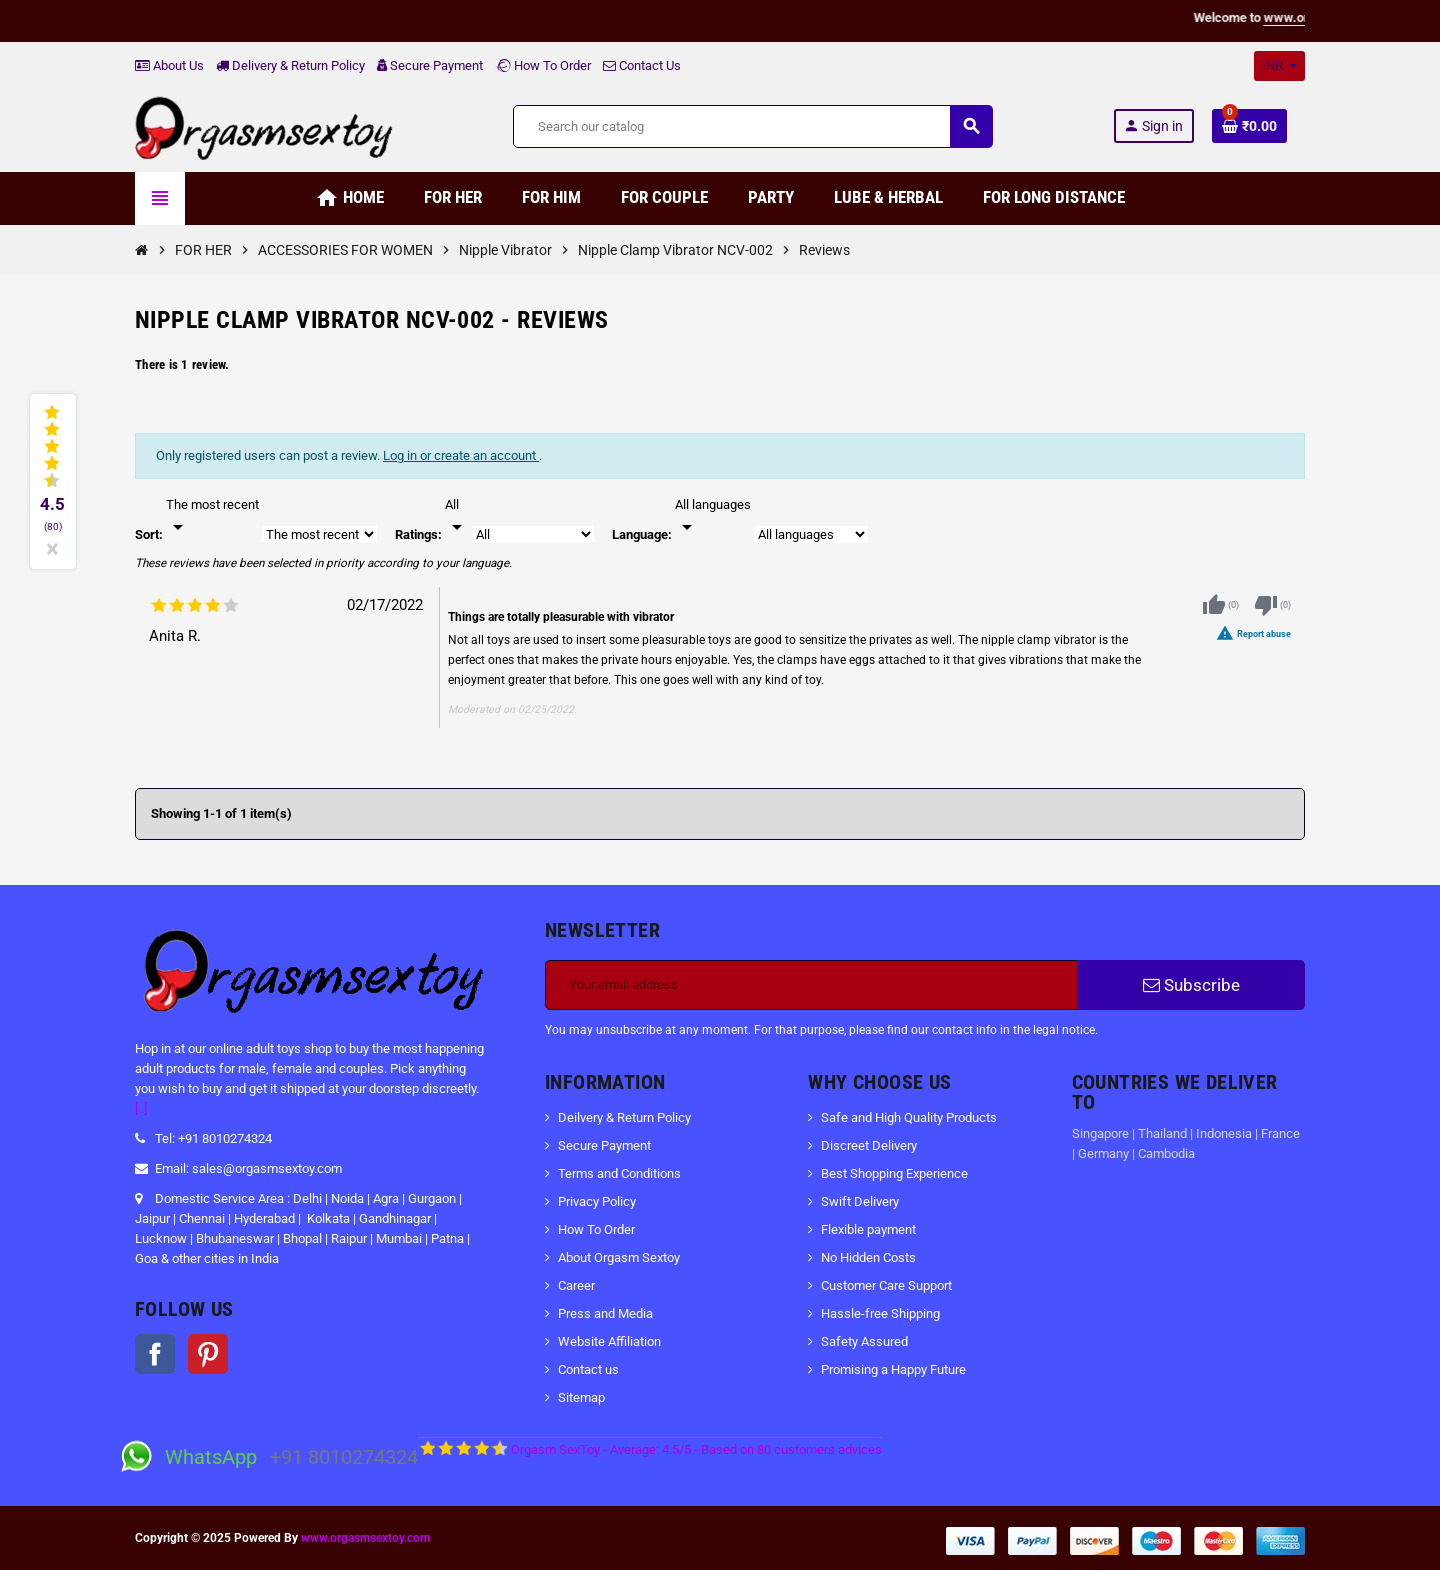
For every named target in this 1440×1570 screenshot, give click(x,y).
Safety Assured (864, 1341)
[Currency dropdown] (1279, 66)
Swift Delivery (860, 1201)
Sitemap (581, 1397)
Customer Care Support (886, 1285)
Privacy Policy (597, 1201)
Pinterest (208, 1354)
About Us (169, 65)
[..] (141, 1108)
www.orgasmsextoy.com (365, 1538)
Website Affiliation (609, 1341)
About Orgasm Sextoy (619, 1257)
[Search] (752, 126)
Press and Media (605, 1313)
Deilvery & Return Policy (624, 1117)
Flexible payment (868, 1229)
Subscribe (1191, 985)
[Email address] (811, 985)
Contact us (588, 1369)
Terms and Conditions (619, 1173)
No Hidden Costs (868, 1257)
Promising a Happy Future (893, 1369)
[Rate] (457, 517)
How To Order (543, 65)
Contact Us (642, 65)
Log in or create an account (461, 455)
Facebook (155, 1354)
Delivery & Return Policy (290, 65)
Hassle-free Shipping (880, 1313)
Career (576, 1285)
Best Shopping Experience (894, 1173)
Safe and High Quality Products (909, 1117)
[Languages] (713, 517)
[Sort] (212, 517)
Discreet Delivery (869, 1145)
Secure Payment (430, 65)
